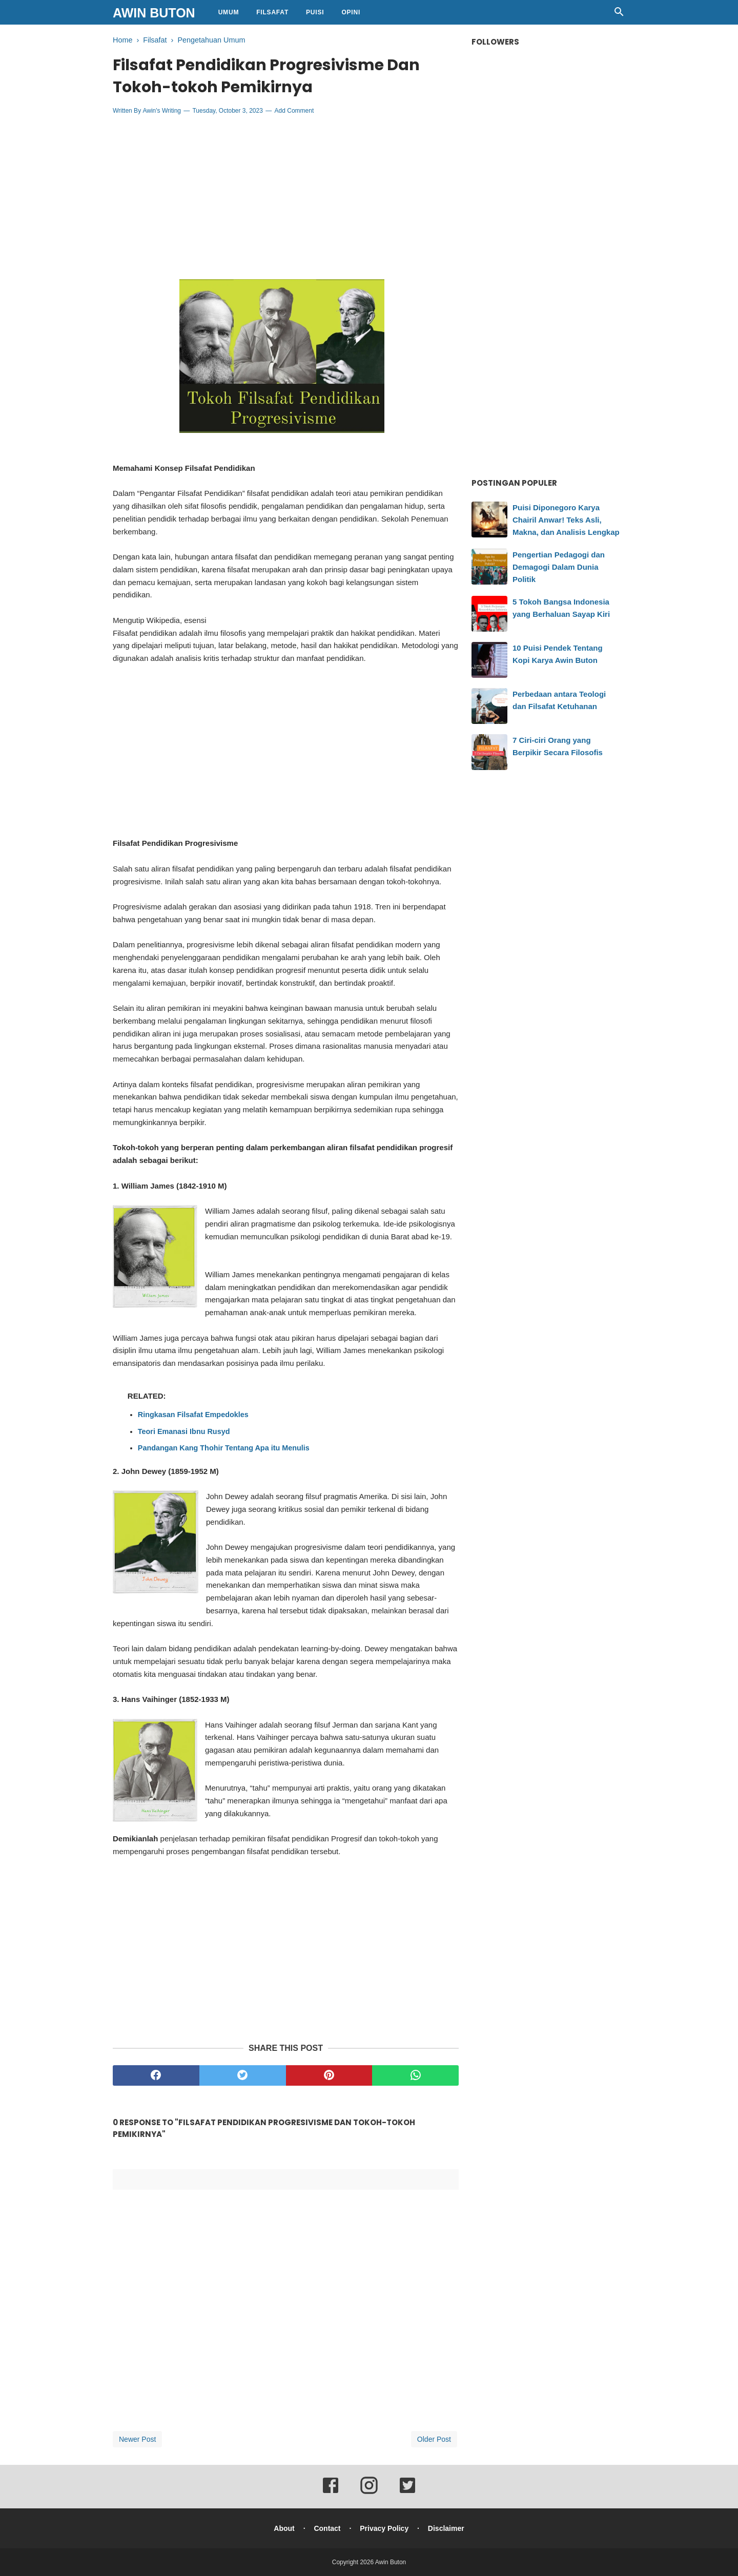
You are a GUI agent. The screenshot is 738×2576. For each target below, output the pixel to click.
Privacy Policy (384, 2528)
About (284, 2528)
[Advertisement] (286, 197)
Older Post (434, 2439)
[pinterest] (329, 2075)
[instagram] (369, 2492)
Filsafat (272, 12)
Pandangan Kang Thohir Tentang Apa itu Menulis (224, 1448)
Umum (228, 12)
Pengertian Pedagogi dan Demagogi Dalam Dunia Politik (558, 567)
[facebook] (156, 2075)
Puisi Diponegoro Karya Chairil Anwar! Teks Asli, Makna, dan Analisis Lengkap (566, 519)
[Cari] (619, 14)
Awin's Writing (161, 110)
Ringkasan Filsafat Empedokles (193, 1414)
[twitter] (242, 2075)
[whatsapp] (415, 2075)
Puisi (315, 12)
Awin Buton (154, 13)
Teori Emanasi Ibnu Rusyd (184, 1431)
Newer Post (137, 2439)
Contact (327, 2528)
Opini (350, 12)
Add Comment (294, 110)
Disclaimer (446, 2528)
